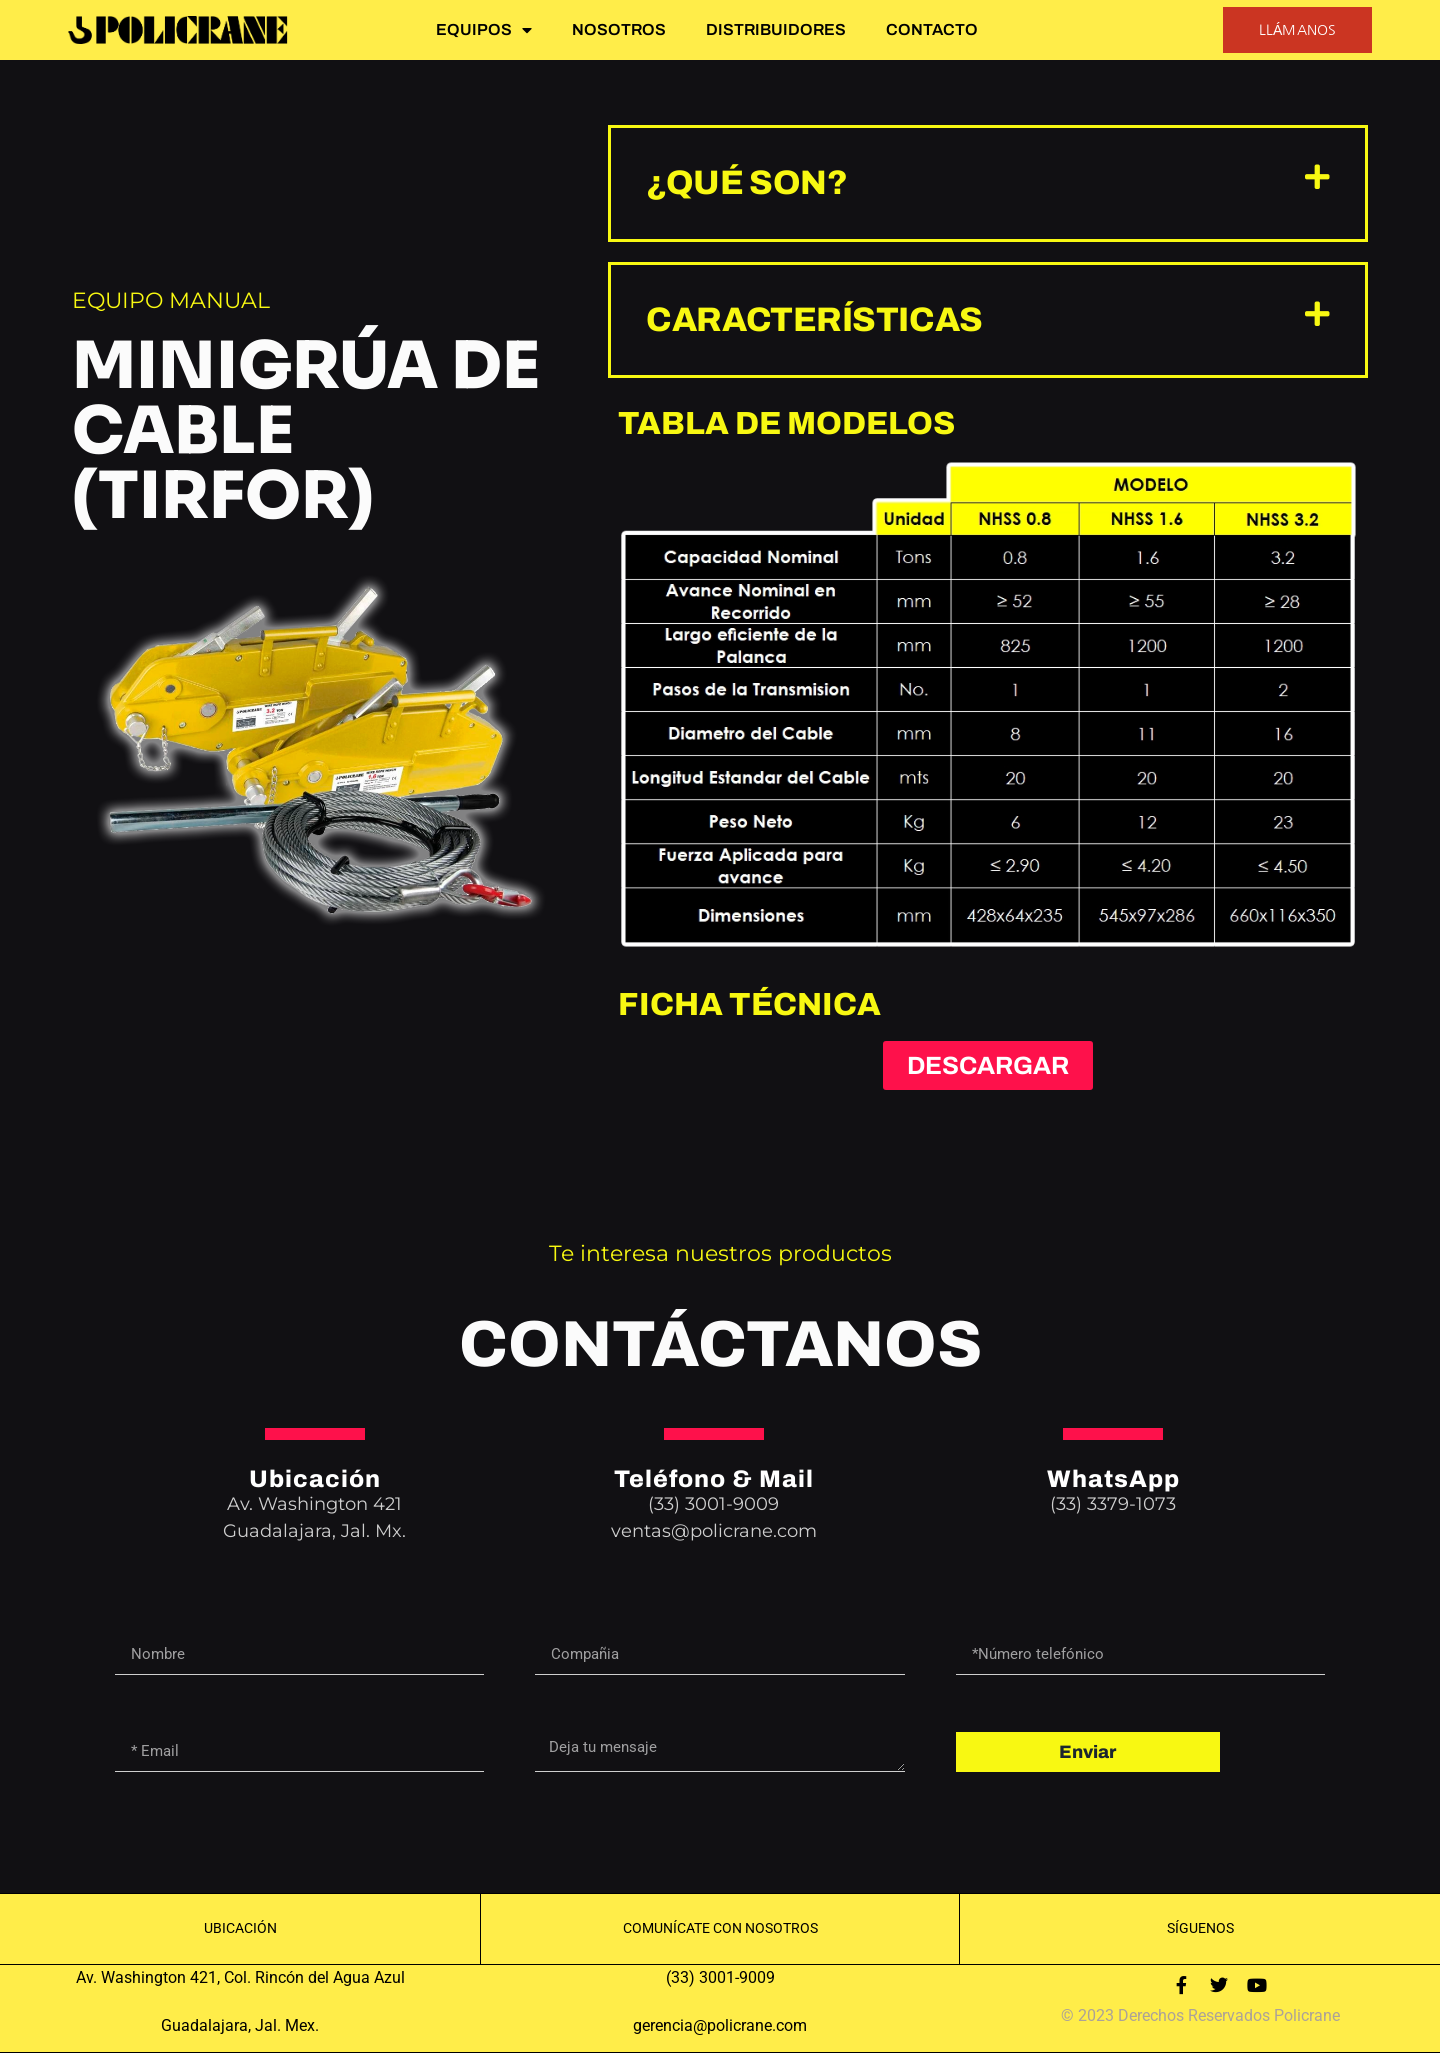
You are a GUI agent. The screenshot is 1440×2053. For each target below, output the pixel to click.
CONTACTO (932, 29)
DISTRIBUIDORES (776, 29)
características (814, 319)
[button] (988, 183)
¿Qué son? (746, 182)
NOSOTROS (619, 29)
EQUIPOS (484, 30)
